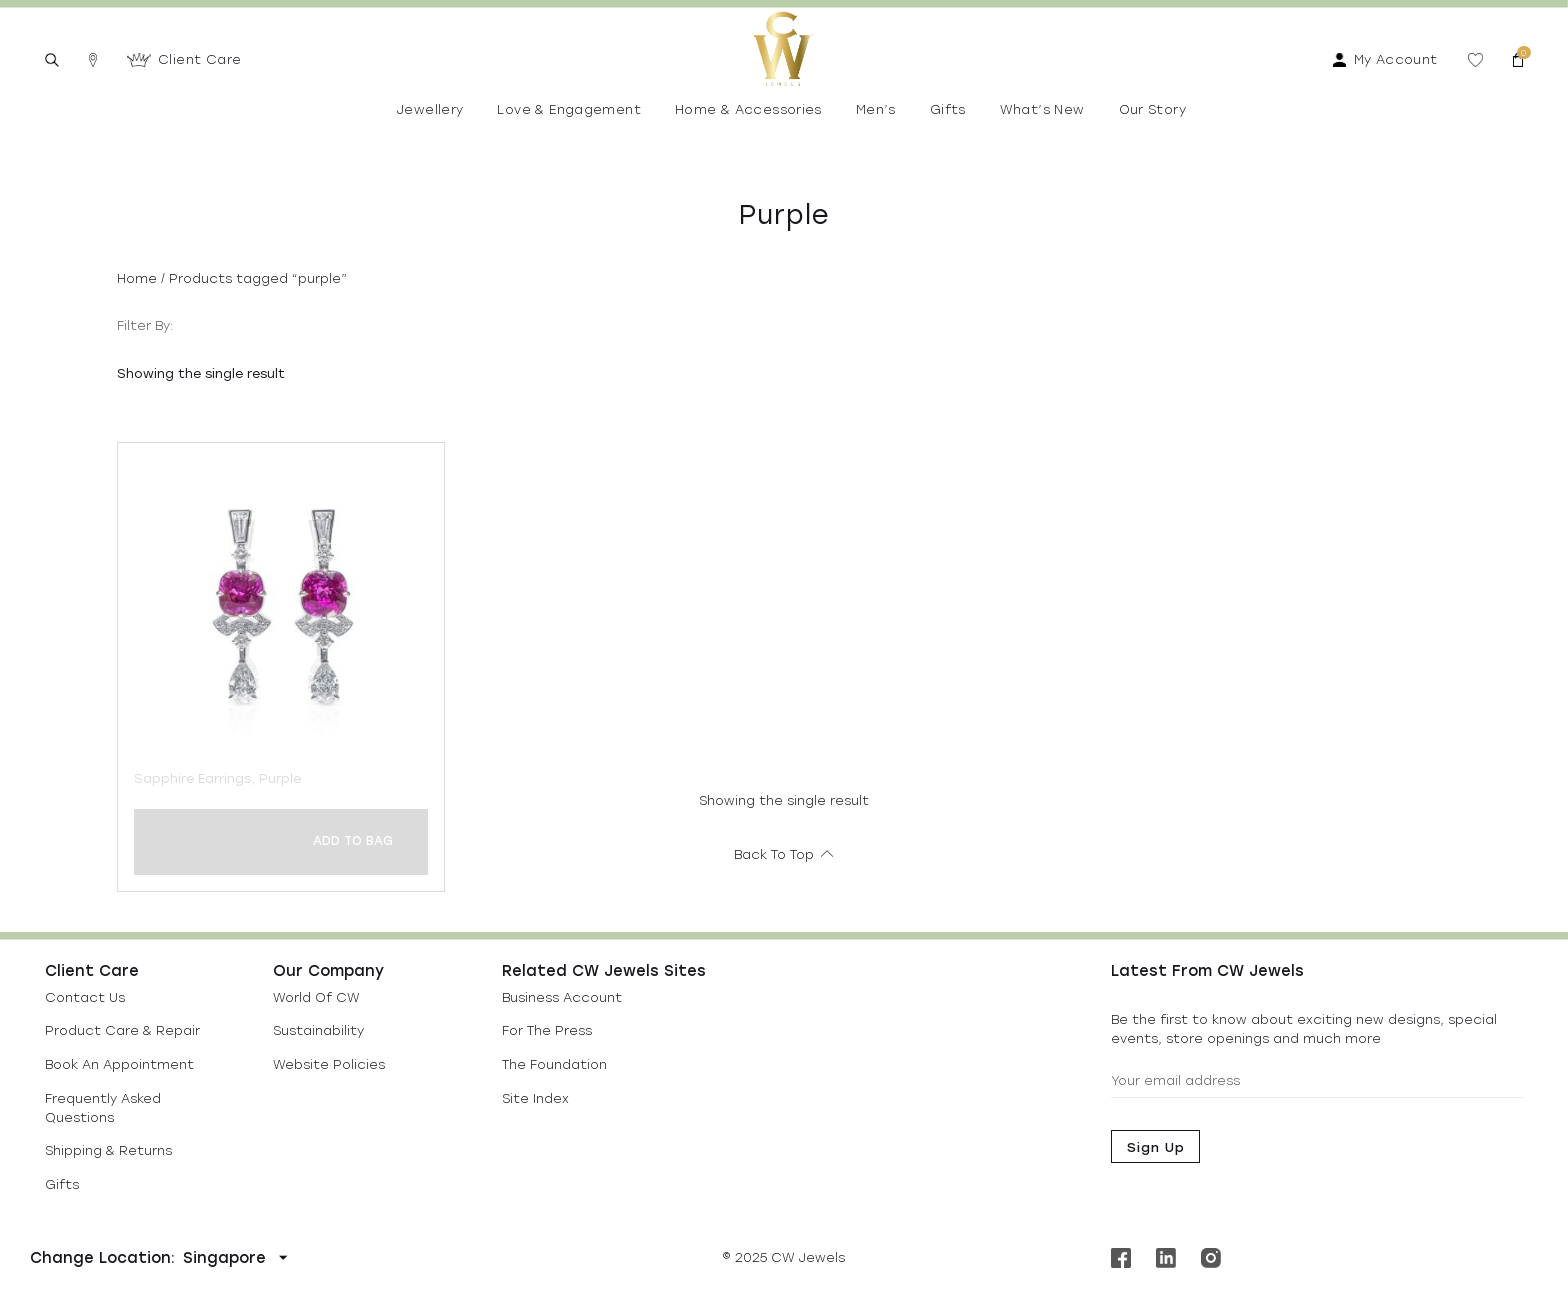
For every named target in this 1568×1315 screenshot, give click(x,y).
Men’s (876, 109)
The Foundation (554, 1064)
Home (137, 278)
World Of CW (316, 997)
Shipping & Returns (108, 1150)
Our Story (1152, 109)
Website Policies (329, 1064)
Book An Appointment (119, 1064)
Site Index (535, 1098)
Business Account (562, 997)
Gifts (948, 109)
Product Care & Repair (122, 1030)
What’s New (1042, 109)
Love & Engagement (569, 109)
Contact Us (85, 997)
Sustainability (318, 1030)
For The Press (547, 1030)
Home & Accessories (748, 109)
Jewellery (430, 109)
